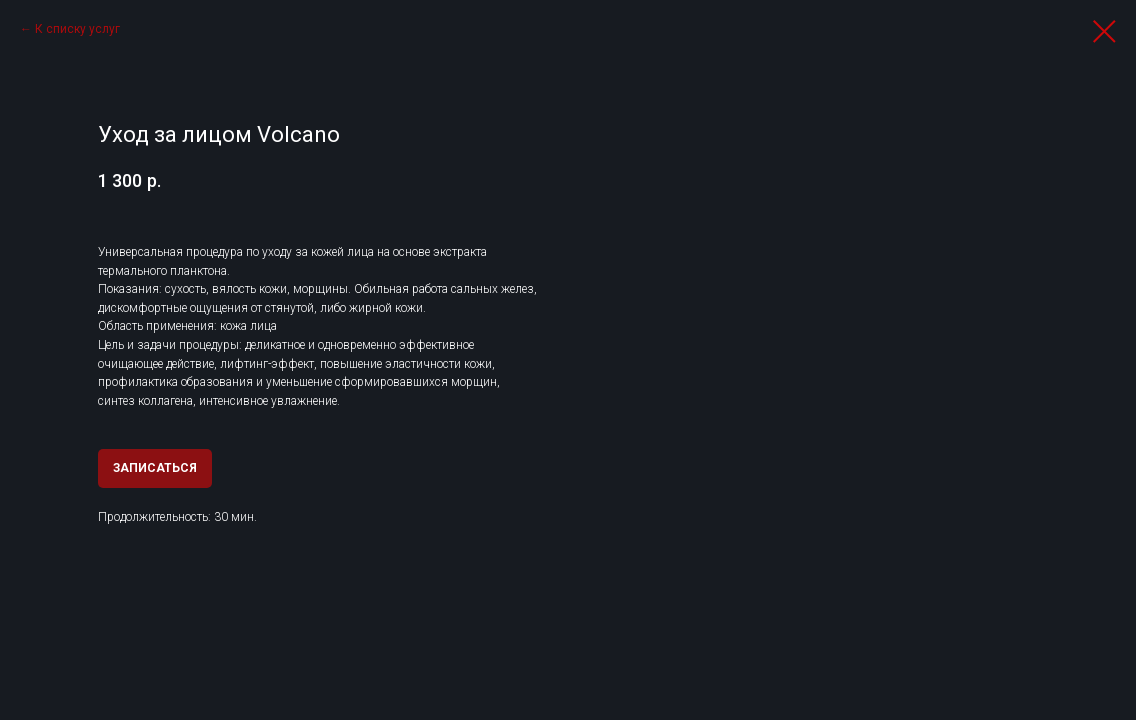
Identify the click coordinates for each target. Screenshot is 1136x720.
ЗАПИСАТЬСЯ (155, 468)
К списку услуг (77, 29)
